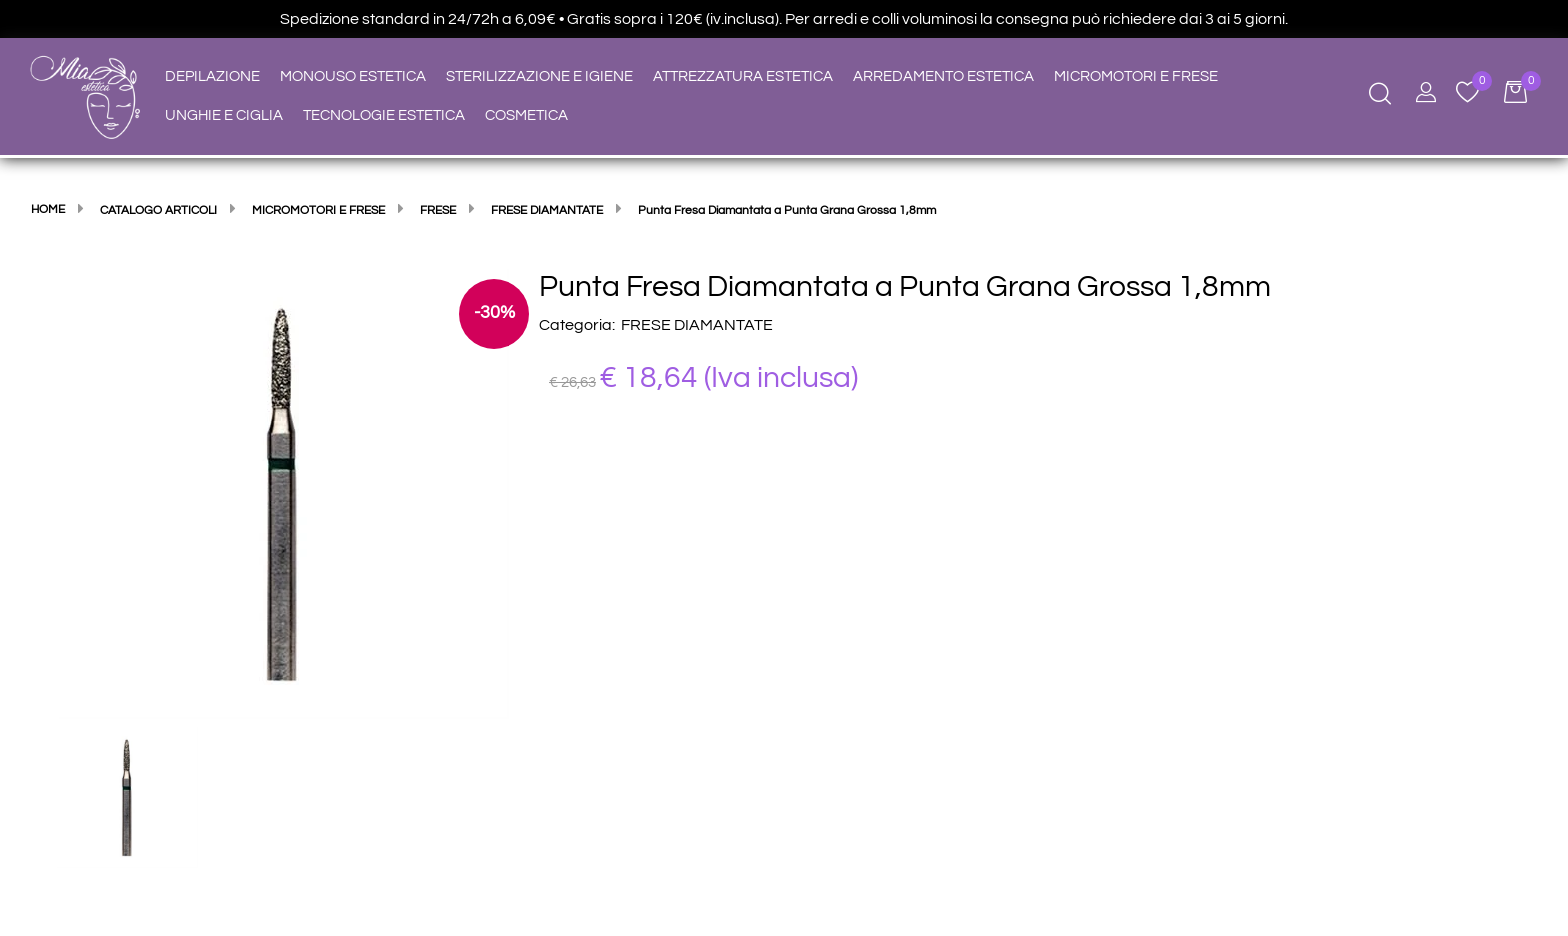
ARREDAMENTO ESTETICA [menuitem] (943, 76)
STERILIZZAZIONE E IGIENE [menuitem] (539, 76)
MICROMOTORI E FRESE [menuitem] (1136, 76)
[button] (284, 493)
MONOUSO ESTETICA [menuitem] (353, 76)
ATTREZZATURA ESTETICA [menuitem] (743, 76)
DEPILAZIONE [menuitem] (212, 76)
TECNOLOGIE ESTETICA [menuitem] (384, 115)
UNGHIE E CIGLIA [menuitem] (224, 115)
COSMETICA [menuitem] (526, 115)
